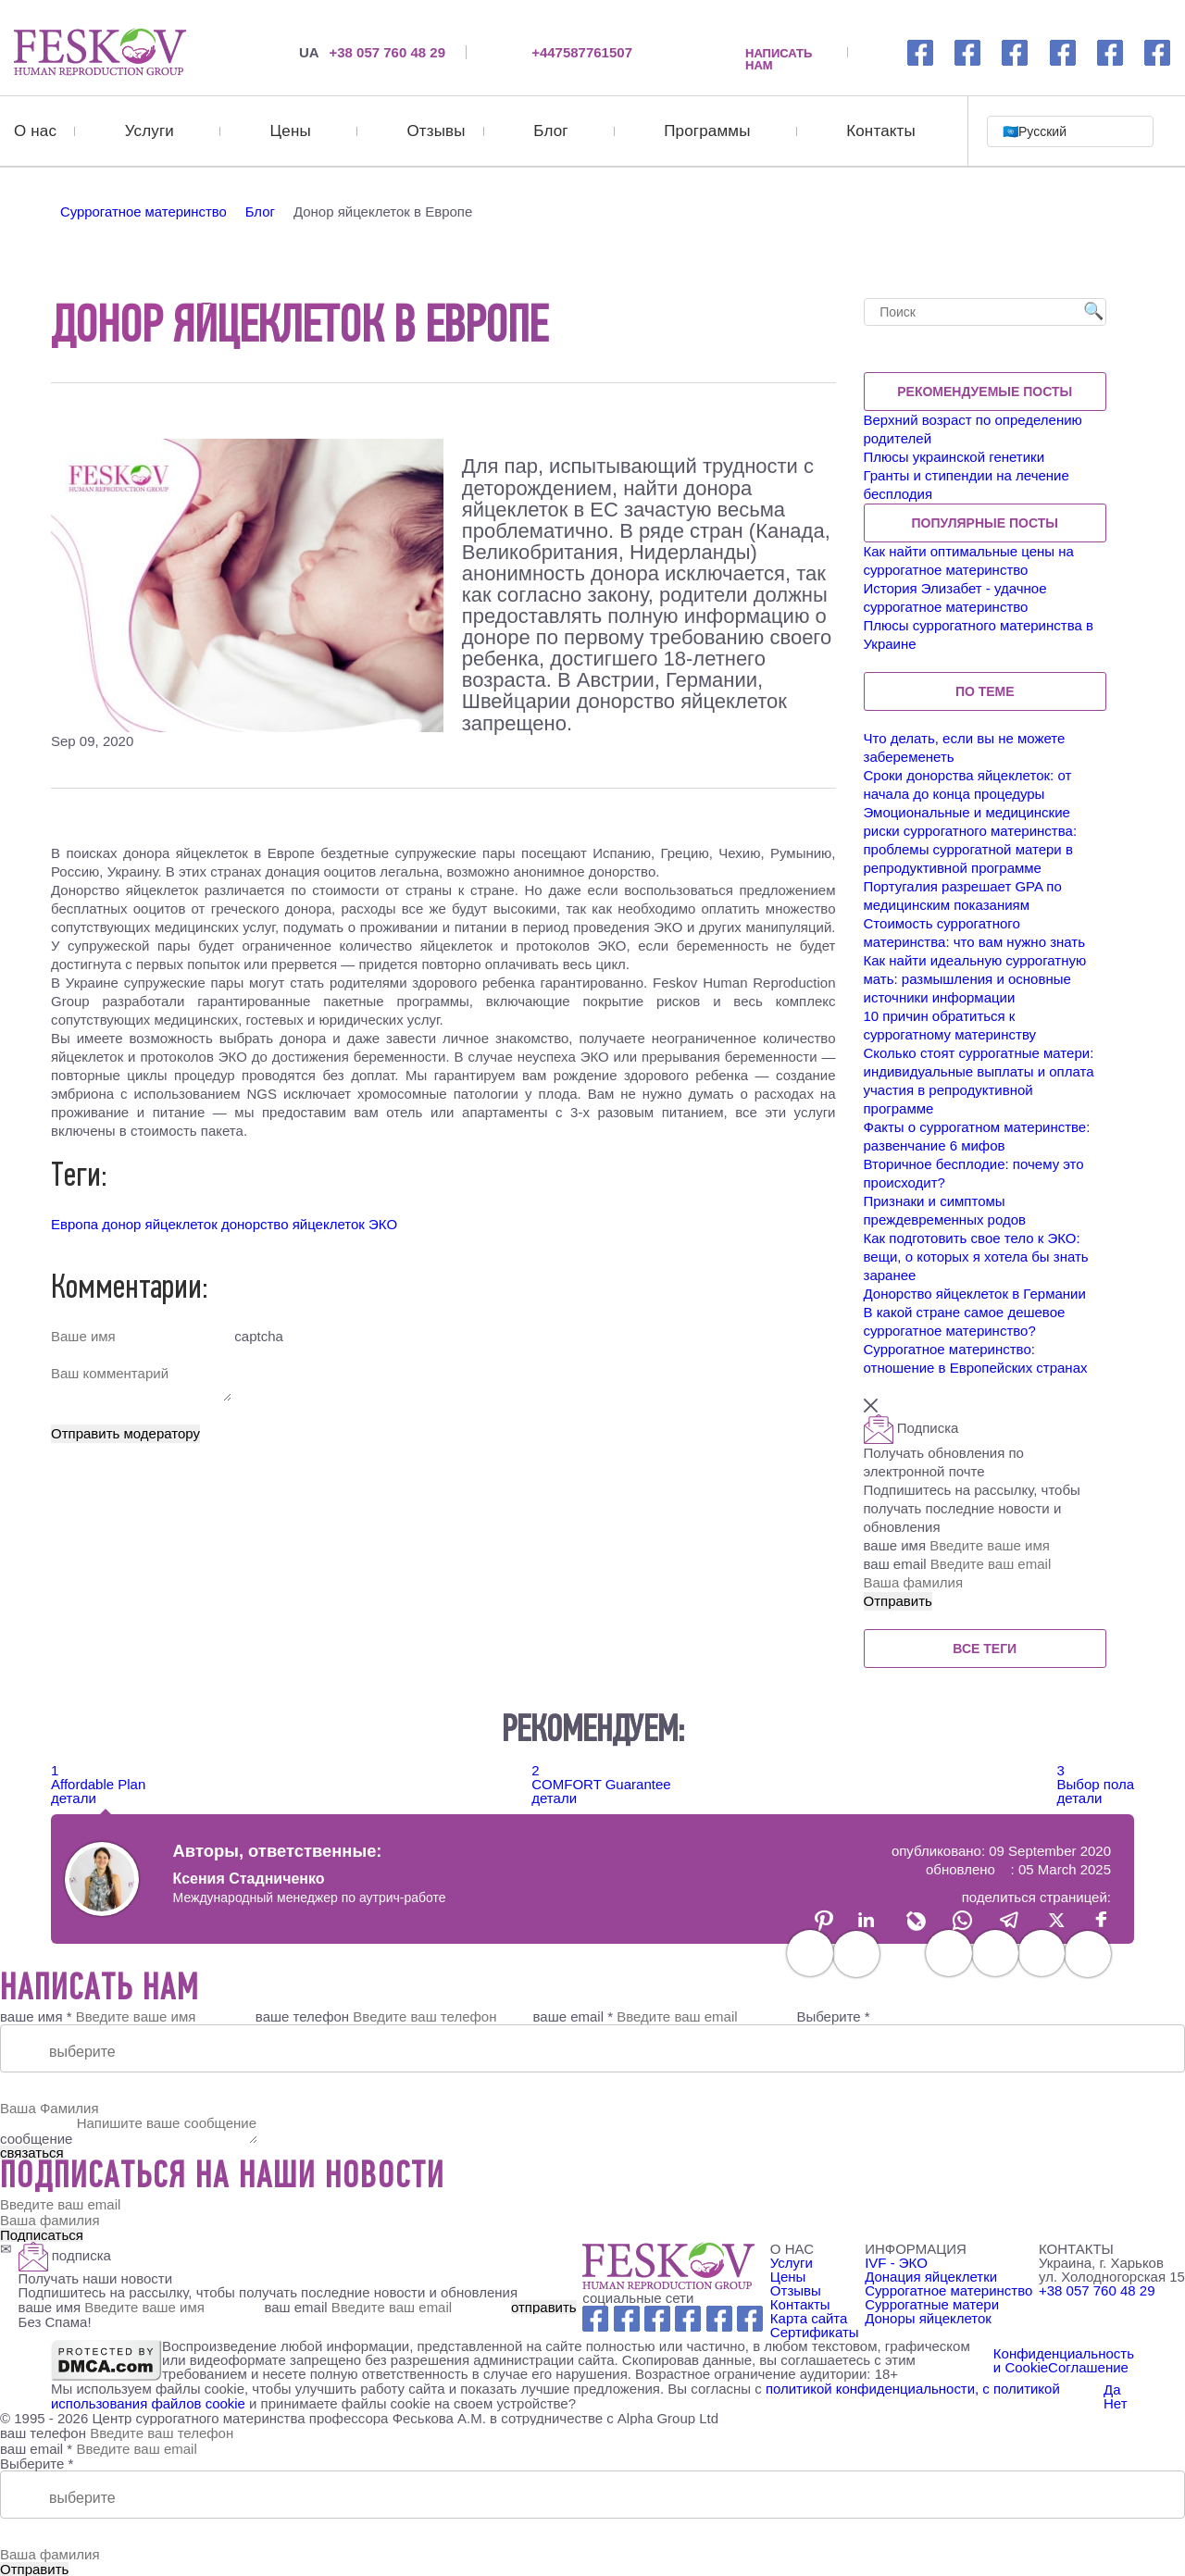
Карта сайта (809, 2317)
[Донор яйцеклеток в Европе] (100, 52)
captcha (257, 1335)
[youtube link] (1063, 52)
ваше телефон (302, 2015)
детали (73, 1797)
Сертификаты (814, 2331)
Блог (550, 131)
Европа (74, 1223)
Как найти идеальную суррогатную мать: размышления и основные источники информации (975, 978)
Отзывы (435, 131)
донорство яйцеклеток (293, 1223)
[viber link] (1157, 52)
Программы (707, 131)
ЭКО (382, 1223)
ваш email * (36, 2446)
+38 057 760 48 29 (372, 52)
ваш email (985, 1563)
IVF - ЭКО (896, 2262)
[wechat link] (1110, 52)
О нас (35, 131)
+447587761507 (581, 52)
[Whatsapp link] (657, 2317)
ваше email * (573, 2015)
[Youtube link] (688, 2317)
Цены (290, 131)
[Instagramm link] (967, 52)
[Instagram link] (627, 2317)
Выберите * (832, 2015)
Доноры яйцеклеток (928, 2317)
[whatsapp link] (1015, 52)
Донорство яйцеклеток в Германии (975, 1292)
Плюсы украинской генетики (954, 456)
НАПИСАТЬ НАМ (778, 52)
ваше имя (985, 1544)
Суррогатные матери (932, 2303)
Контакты (881, 131)
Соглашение (1088, 2366)
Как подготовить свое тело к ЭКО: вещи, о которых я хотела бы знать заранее (976, 1255)
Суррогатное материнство (948, 2289)
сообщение (36, 2138)
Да (1112, 2388)
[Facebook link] (920, 52)
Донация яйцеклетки (931, 2276)
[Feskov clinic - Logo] (668, 2265)
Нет (1116, 2401)
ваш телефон (43, 2430)
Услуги (149, 131)
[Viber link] (750, 2317)
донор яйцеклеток (159, 1223)
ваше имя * (36, 2015)
